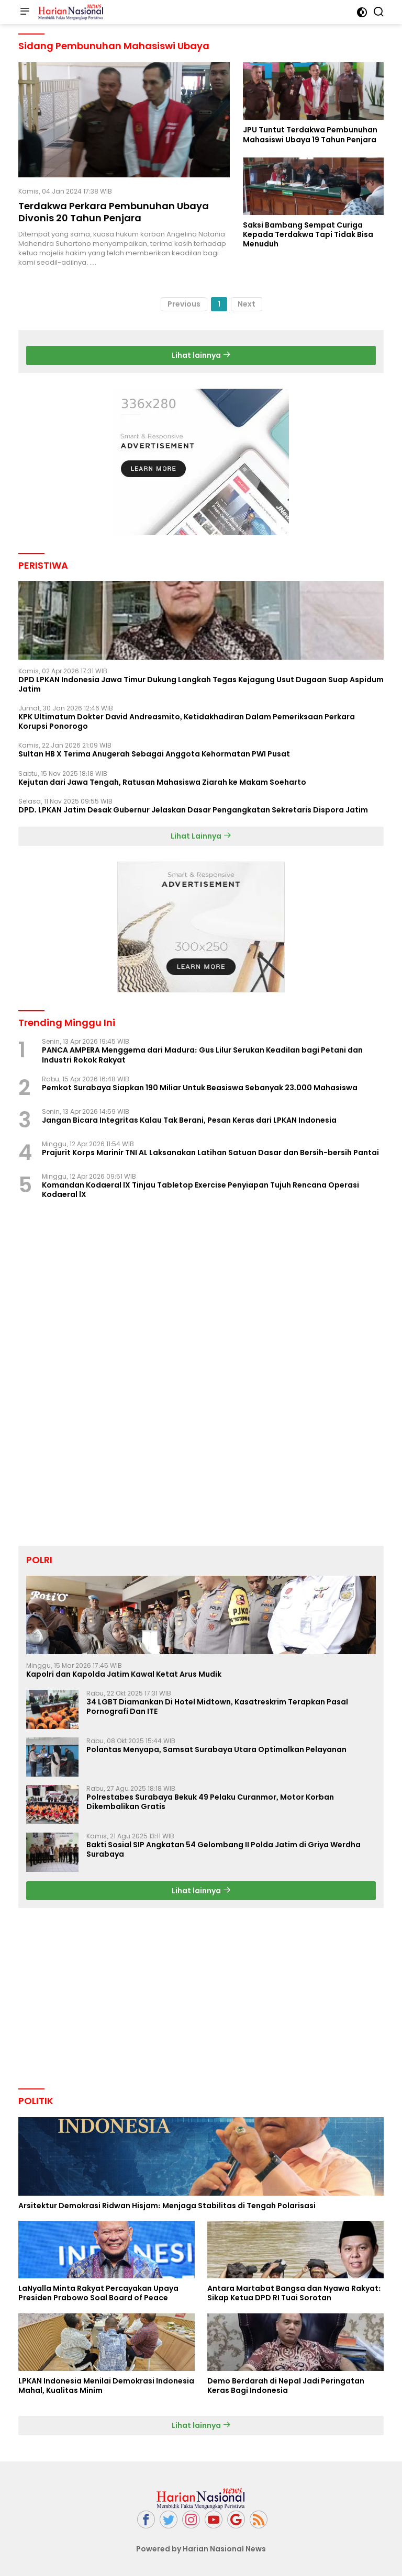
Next (246, 304)
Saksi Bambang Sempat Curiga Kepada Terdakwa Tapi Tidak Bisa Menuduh (308, 234)
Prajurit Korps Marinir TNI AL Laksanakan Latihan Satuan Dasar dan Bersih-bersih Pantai (210, 1152)
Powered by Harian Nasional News (201, 2549)
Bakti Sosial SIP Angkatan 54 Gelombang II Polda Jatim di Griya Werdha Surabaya (223, 1849)
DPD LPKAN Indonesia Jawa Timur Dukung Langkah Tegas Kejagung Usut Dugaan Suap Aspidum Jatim (201, 684)
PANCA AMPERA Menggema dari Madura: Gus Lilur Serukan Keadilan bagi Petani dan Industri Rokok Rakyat (202, 1054)
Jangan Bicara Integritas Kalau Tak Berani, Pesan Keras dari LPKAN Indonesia (189, 1120)
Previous (184, 304)
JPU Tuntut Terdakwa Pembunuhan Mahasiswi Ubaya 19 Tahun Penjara (310, 134)
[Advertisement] (201, 462)
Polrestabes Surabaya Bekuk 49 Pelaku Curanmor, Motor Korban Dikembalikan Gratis (210, 1801)
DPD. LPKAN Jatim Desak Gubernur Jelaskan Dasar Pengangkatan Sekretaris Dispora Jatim (193, 810)
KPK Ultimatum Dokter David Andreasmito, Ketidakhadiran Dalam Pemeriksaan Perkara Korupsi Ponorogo (186, 721)
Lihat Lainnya (201, 836)
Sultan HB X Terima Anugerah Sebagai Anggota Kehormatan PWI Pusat (154, 754)
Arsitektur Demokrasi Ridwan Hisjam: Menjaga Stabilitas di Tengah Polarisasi (167, 2205)
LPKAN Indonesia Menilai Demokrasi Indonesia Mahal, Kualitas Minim (106, 2385)
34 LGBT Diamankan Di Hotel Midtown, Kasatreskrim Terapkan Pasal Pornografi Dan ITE (217, 1706)
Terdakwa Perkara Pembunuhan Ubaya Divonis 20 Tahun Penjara (113, 211)
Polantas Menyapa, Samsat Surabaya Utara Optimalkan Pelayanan (216, 1749)
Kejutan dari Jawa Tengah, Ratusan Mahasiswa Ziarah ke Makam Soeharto (162, 782)
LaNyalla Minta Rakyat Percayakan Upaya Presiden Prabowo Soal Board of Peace (98, 2293)
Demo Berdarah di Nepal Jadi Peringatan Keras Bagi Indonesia (285, 2385)
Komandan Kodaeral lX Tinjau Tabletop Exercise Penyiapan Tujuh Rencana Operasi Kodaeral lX (200, 1189)
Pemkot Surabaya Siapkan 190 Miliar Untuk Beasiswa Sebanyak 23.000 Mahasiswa (200, 1087)
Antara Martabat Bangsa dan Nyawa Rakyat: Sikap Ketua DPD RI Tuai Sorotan (294, 2293)
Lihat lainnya (201, 355)
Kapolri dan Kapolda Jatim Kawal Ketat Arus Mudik (123, 1674)
